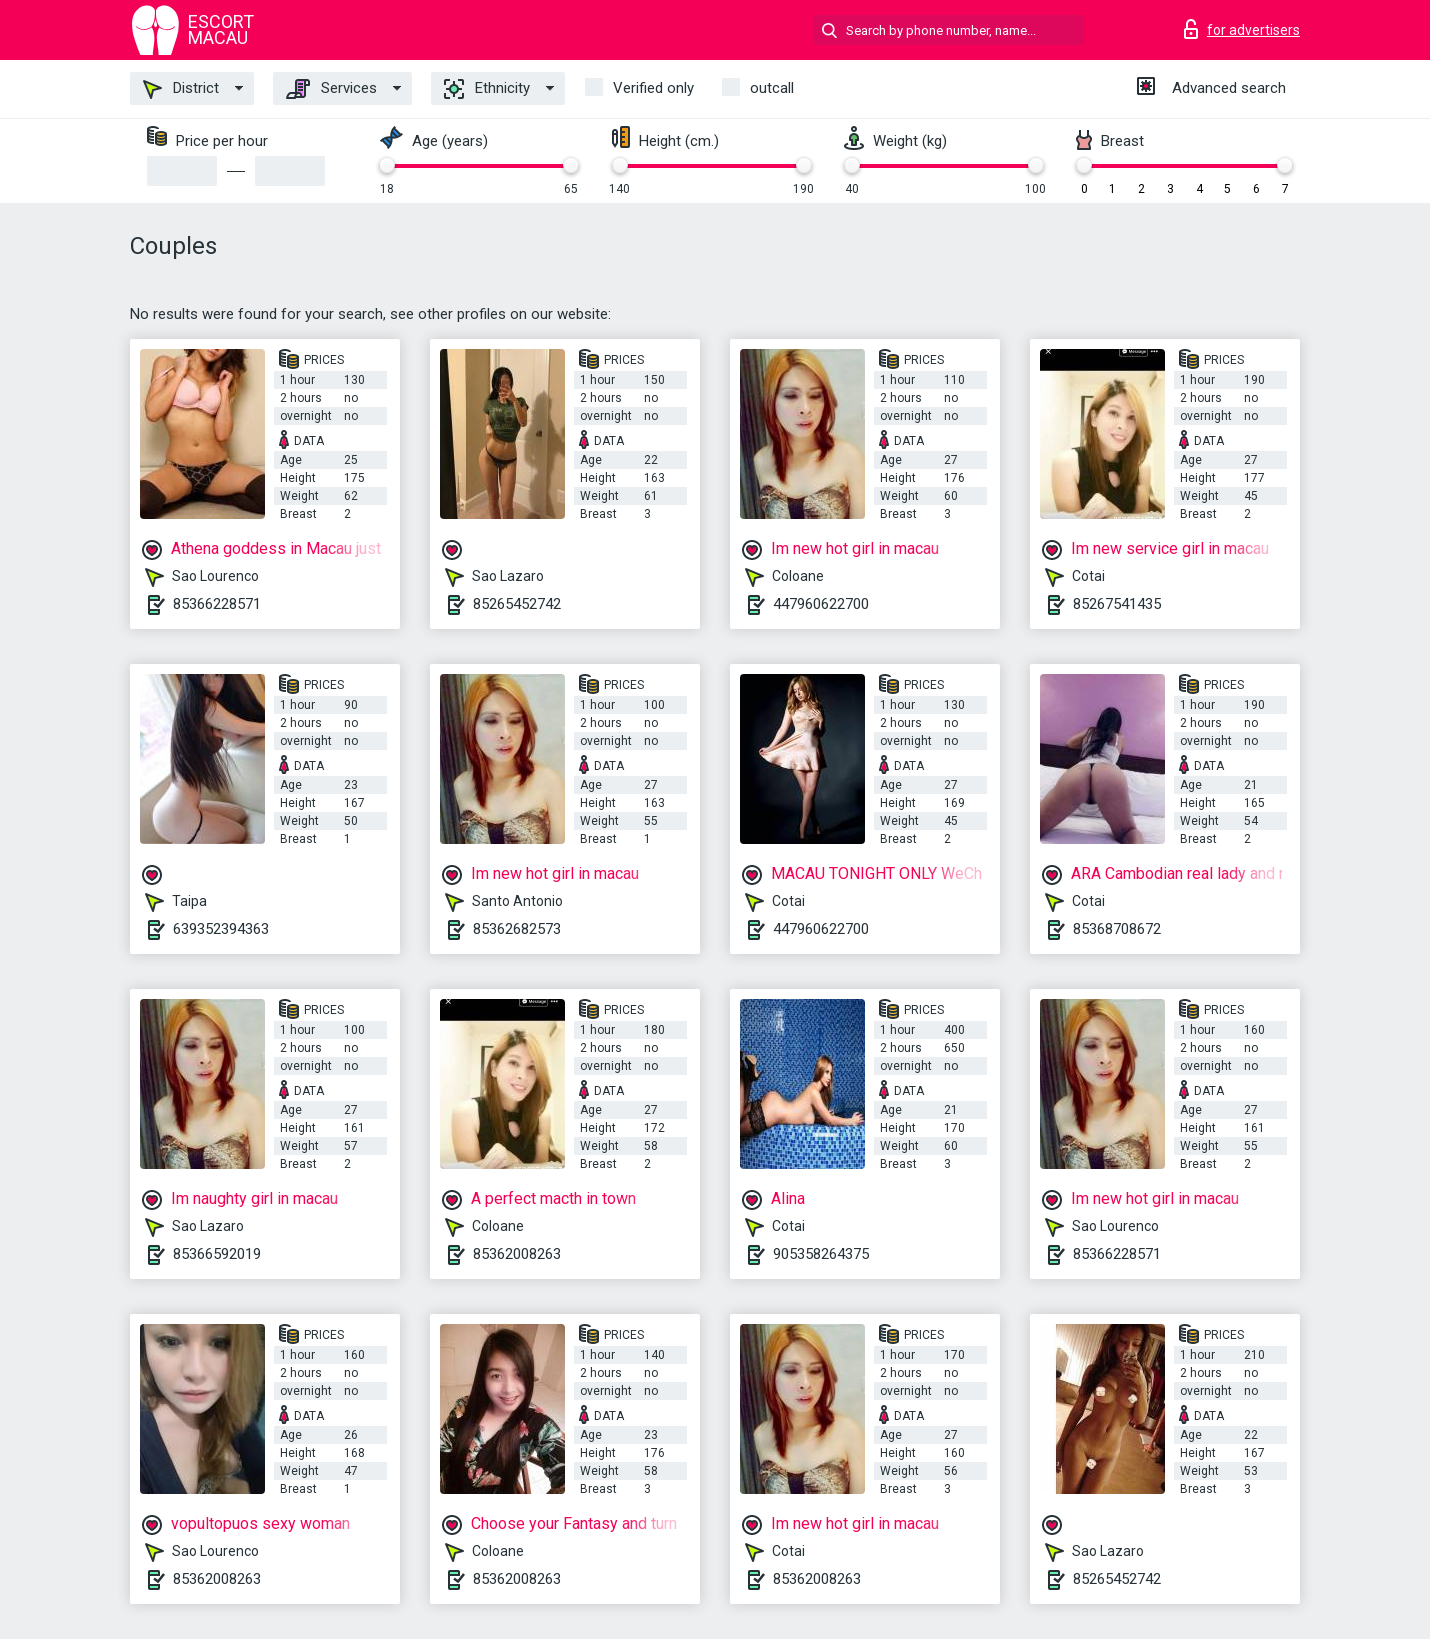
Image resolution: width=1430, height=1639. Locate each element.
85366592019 (217, 1254)
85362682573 (517, 929)
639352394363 (221, 929)
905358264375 (821, 1254)
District (181, 89)
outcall (772, 88)
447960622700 (821, 604)
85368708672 (1117, 929)
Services (331, 89)
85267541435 (1117, 604)
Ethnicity (487, 89)
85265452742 (517, 604)
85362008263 (517, 1254)
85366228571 (217, 604)
